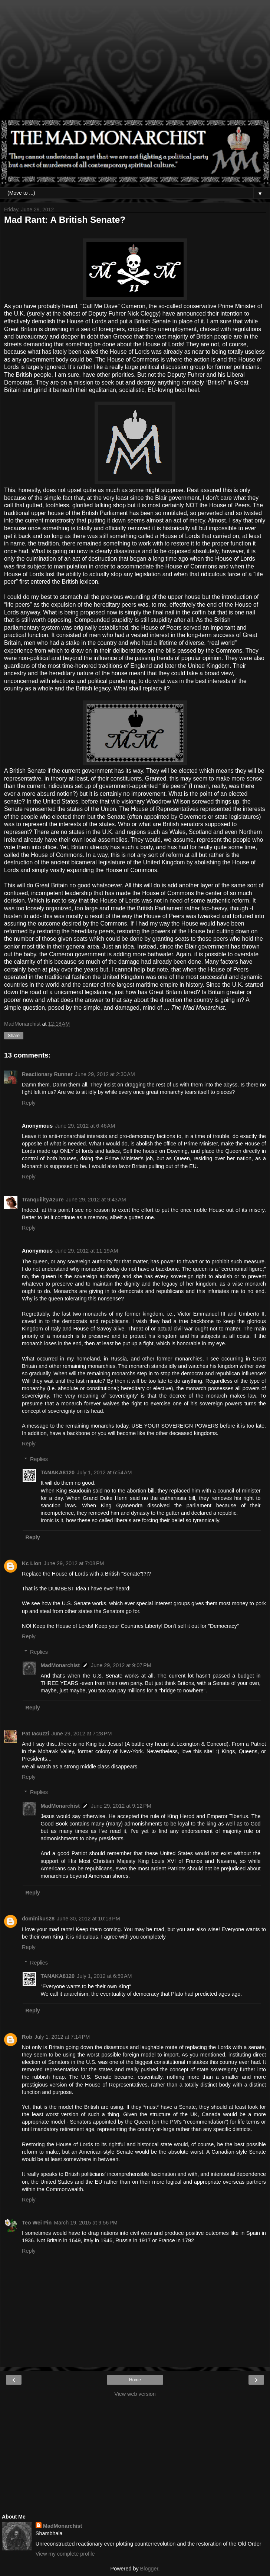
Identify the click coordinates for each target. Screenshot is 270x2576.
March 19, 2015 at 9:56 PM (86, 2223)
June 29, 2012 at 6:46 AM (85, 1126)
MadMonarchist (60, 1665)
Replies (39, 1459)
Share (14, 1035)
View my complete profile (65, 2554)
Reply (29, 1103)
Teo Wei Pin (37, 2223)
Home (135, 2379)
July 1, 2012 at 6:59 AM (104, 1976)
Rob (27, 2037)
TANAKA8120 (57, 1472)
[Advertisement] (135, 63)
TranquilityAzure (43, 1200)
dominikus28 (38, 1919)
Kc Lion (32, 1563)
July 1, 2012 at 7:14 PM (62, 2037)
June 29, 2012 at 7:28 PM (82, 1733)
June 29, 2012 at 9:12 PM (121, 1806)
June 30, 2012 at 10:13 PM (88, 1919)
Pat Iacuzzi (35, 1733)
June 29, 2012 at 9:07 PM (121, 1665)
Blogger (149, 2569)
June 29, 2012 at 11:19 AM (86, 1251)
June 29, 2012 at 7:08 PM (74, 1563)
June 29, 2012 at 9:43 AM (96, 1200)
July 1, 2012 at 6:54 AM (104, 1472)
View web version (135, 2394)
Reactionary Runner (47, 1074)
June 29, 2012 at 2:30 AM (105, 1074)
